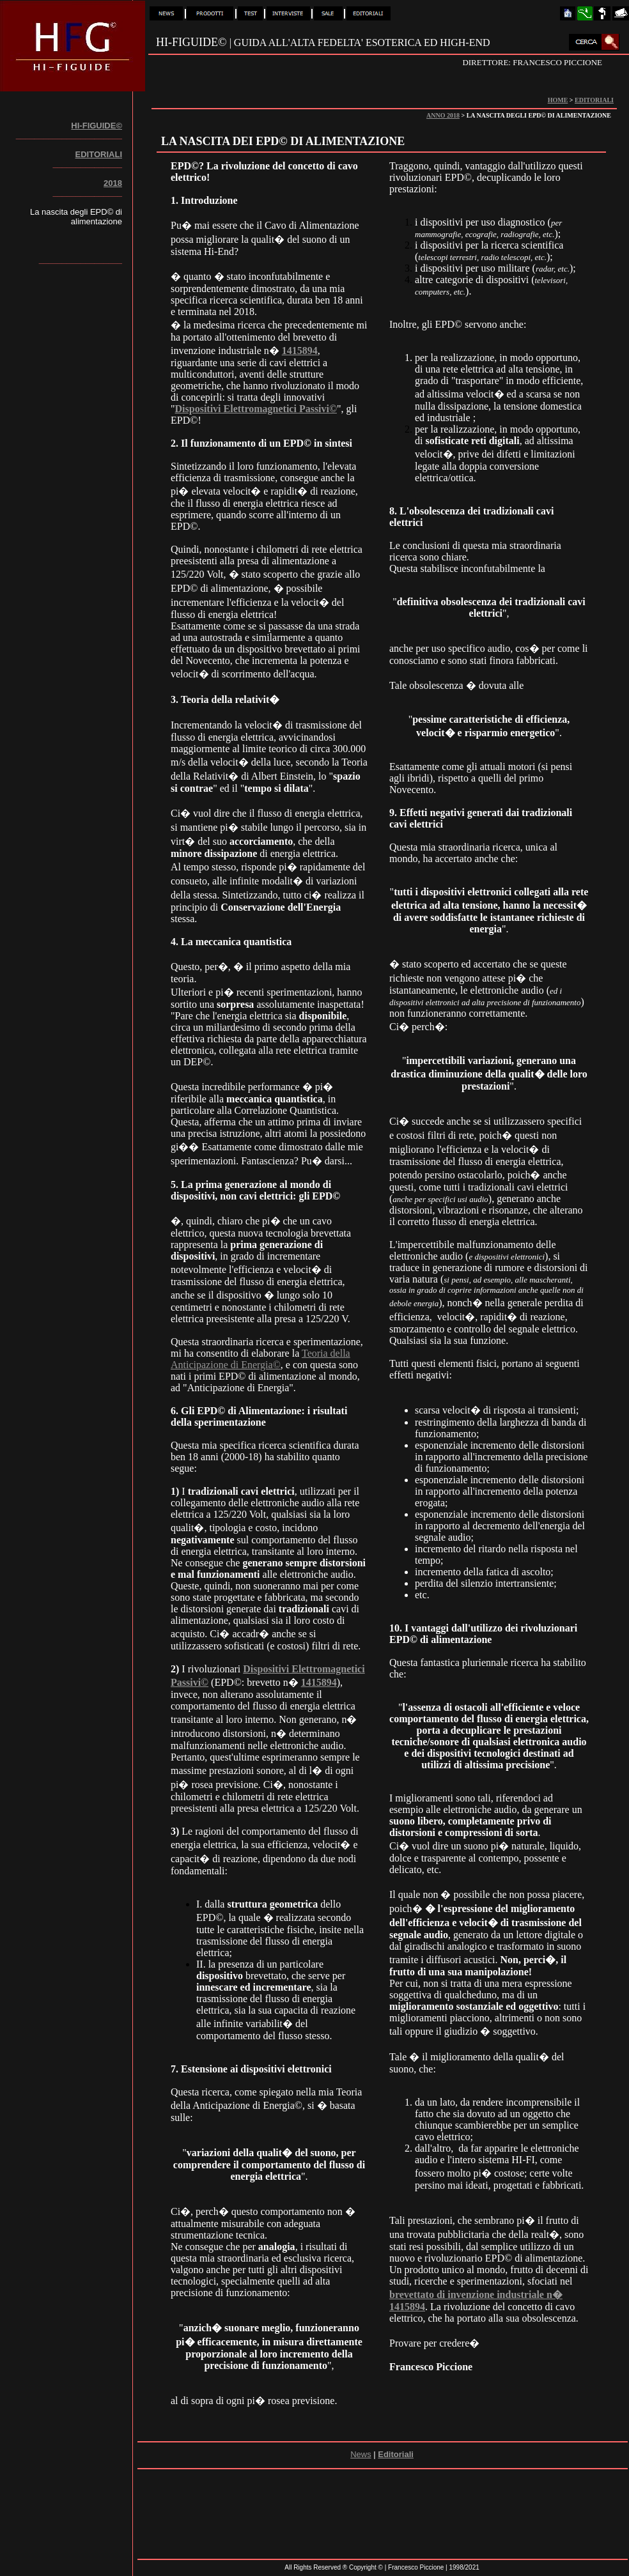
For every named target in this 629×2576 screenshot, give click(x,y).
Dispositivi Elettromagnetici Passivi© (256, 408)
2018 (113, 183)
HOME (558, 100)
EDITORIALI (594, 100)
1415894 (300, 350)
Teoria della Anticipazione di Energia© (260, 1359)
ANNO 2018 (443, 115)
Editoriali (396, 2454)
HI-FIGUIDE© (96, 125)
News (360, 2454)
